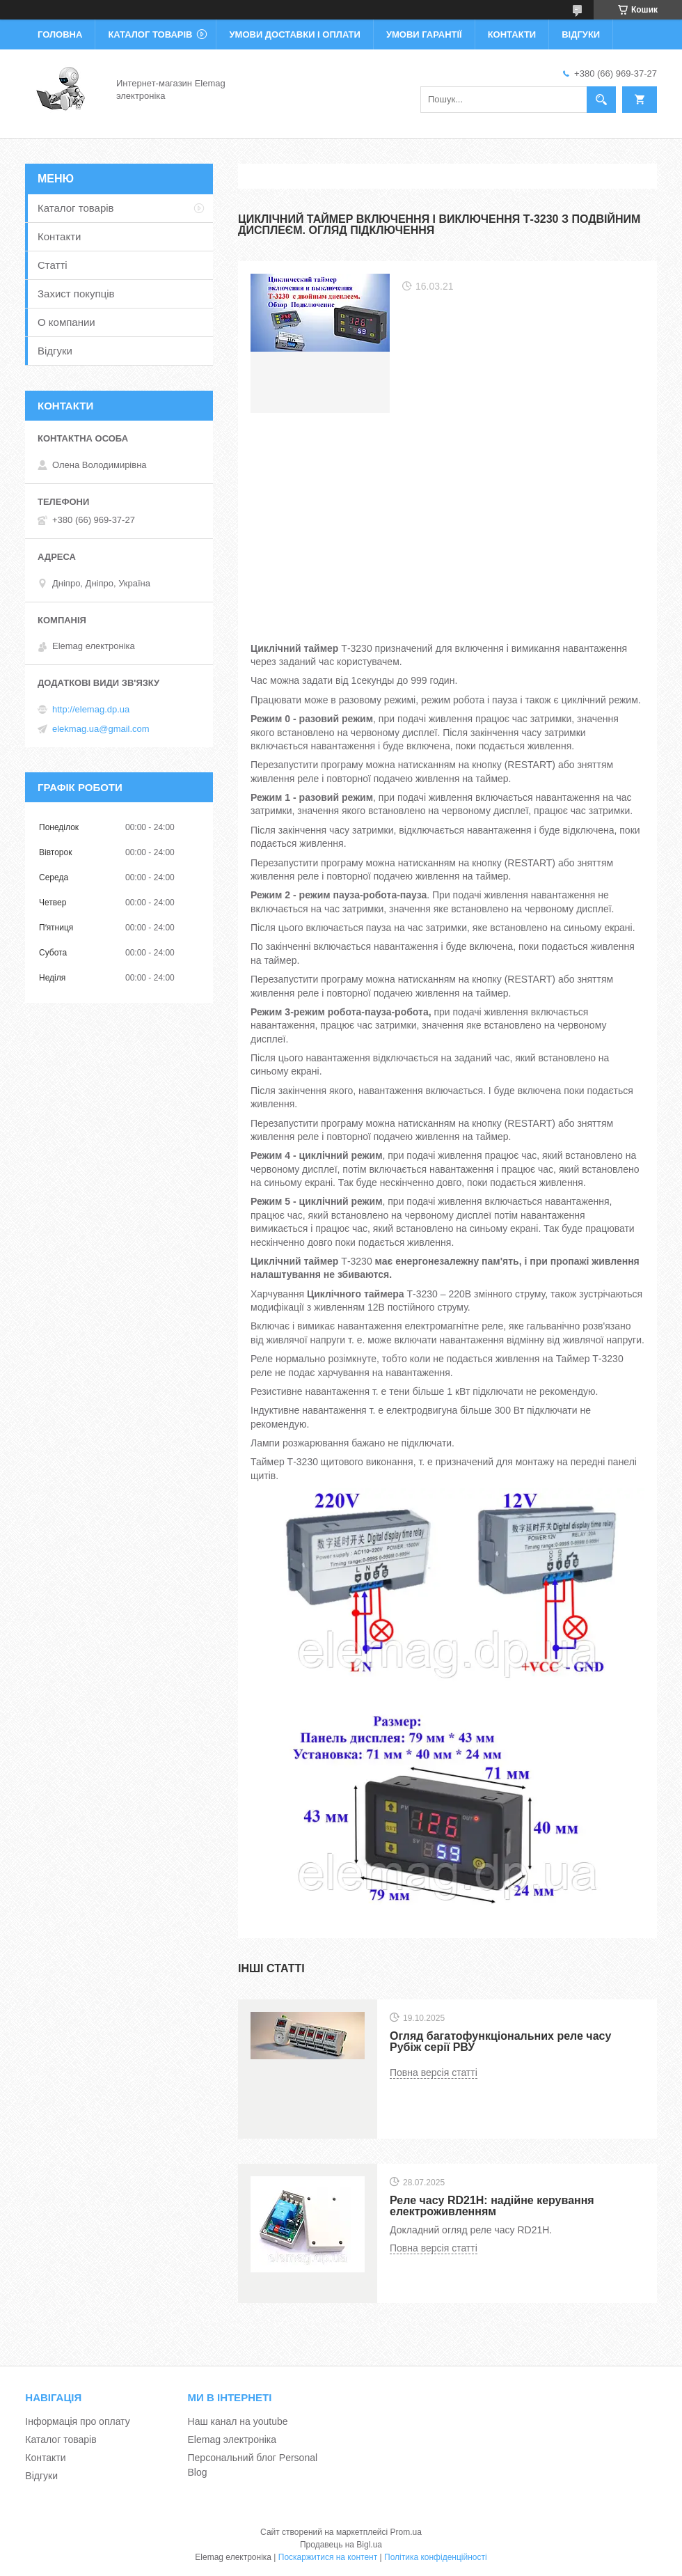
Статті (53, 265)
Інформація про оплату (77, 2421)
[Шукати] (601, 99)
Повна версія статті (433, 2072)
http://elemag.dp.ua (90, 709)
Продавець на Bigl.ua (341, 2545)
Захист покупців (76, 293)
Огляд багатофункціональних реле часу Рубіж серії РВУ (500, 2041)
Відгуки (581, 34)
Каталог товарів (150, 34)
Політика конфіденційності (435, 2557)
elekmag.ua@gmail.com (101, 729)
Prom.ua (406, 2532)
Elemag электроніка (232, 2439)
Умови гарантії (424, 34)
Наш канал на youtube (238, 2421)
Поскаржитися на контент (327, 2557)
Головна (60, 34)
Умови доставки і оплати (294, 34)
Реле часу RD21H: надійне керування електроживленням (492, 2205)
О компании (66, 322)
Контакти (512, 34)
